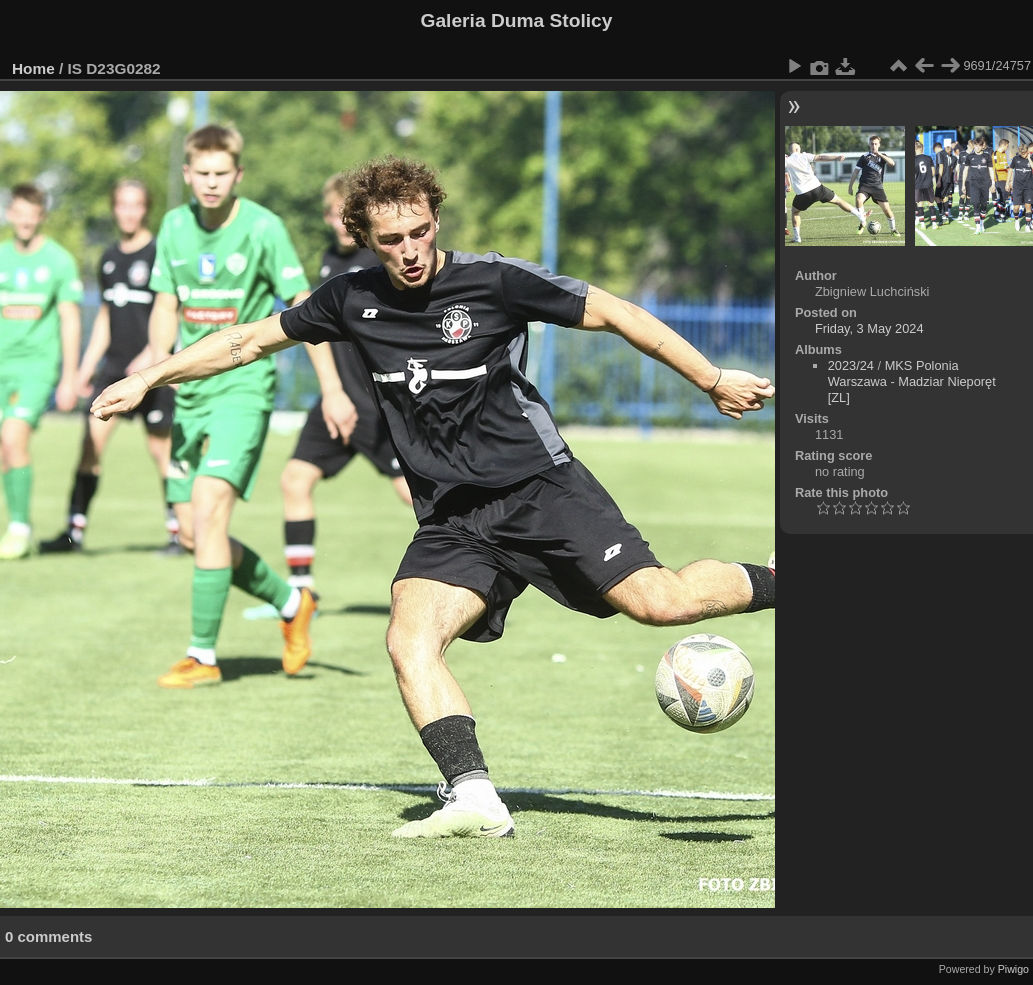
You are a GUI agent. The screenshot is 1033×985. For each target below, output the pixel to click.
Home (33, 68)
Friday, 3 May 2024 (869, 328)
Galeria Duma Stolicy (517, 20)
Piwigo (1013, 969)
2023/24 (851, 365)
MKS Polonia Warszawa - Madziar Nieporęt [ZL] (912, 381)
